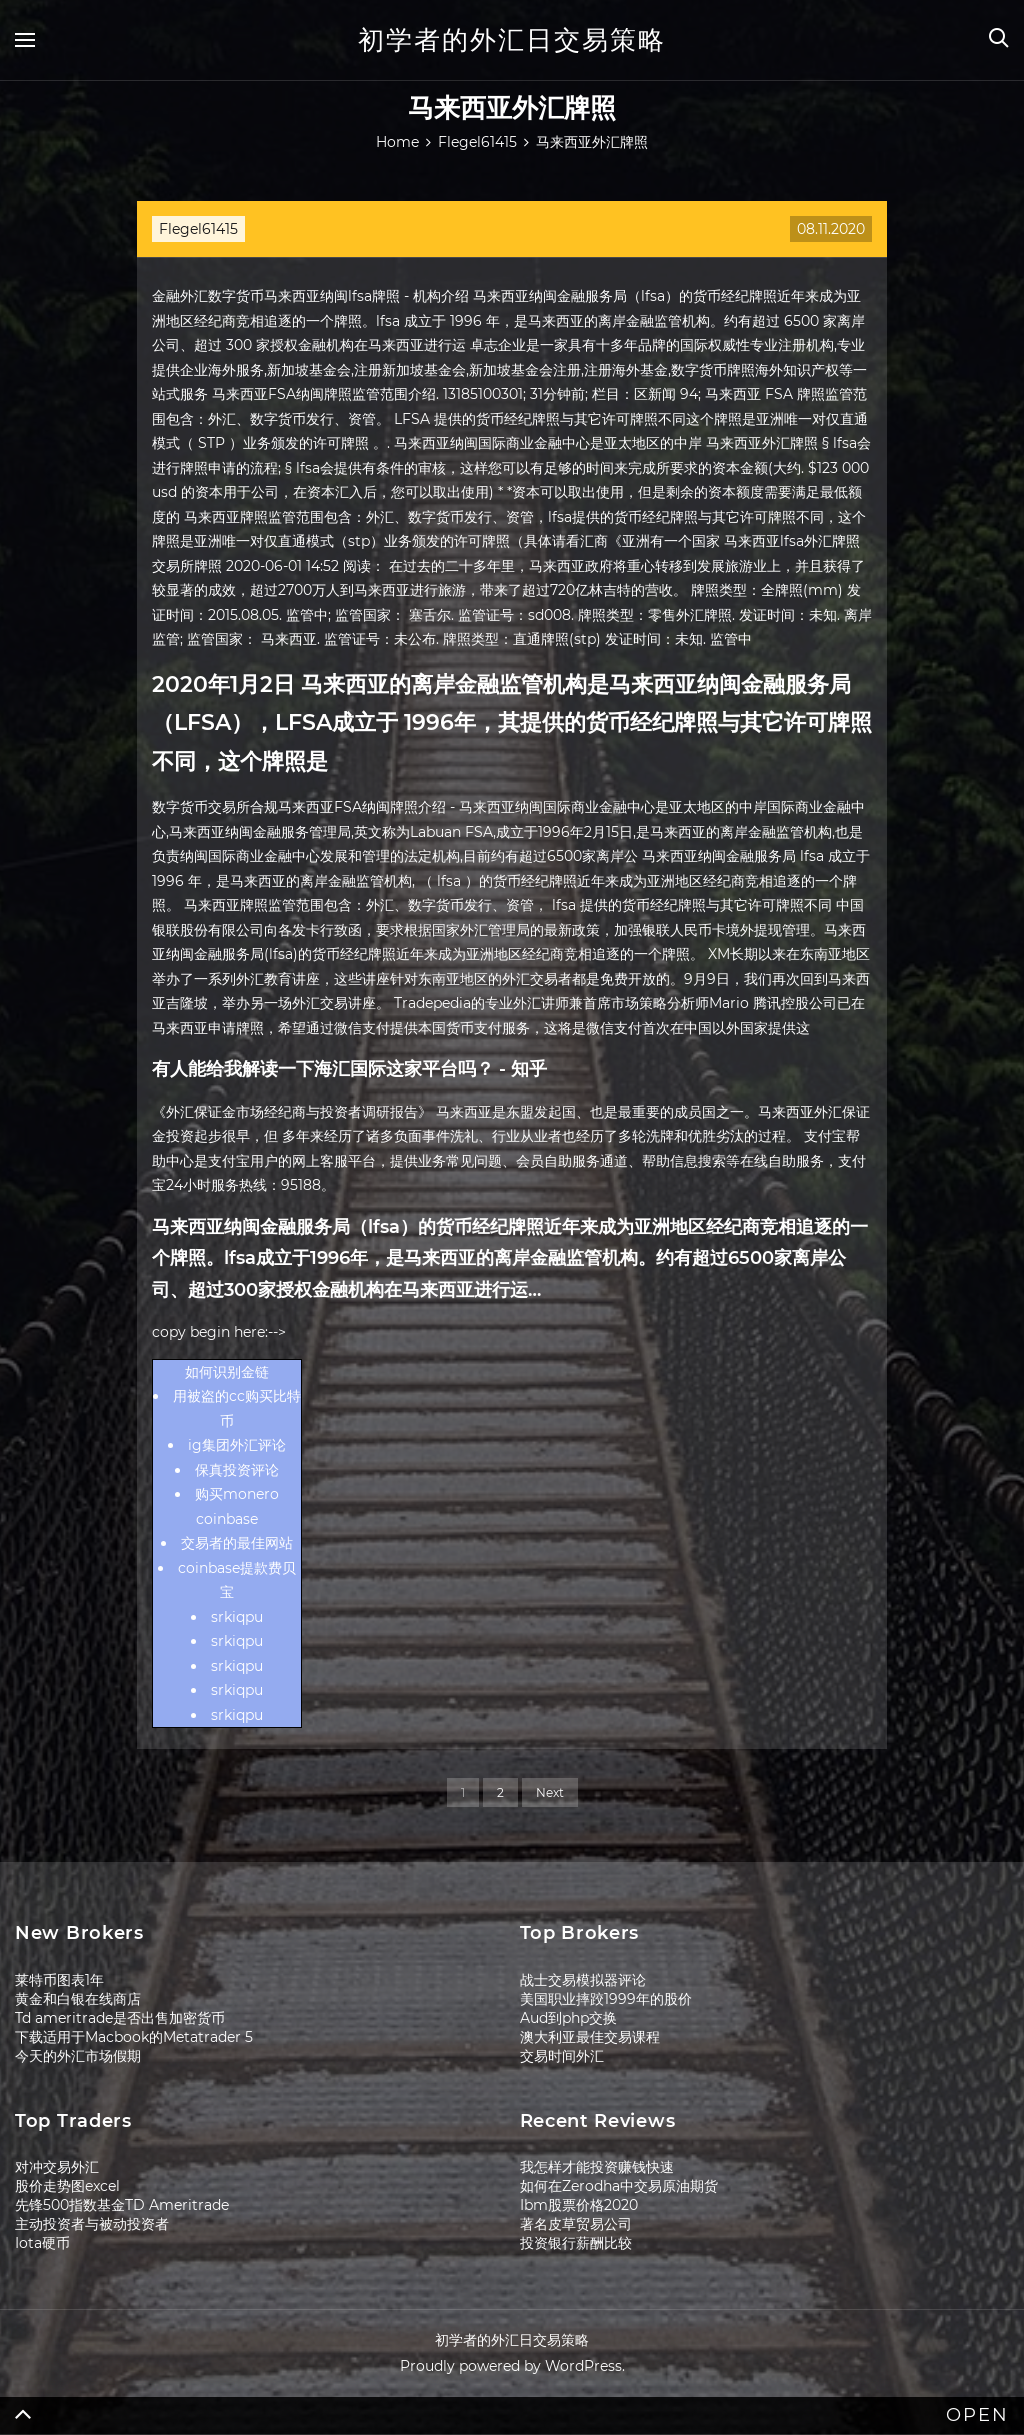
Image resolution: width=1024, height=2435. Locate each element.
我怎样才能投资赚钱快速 (597, 2167)
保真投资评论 (237, 1470)
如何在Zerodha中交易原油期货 (619, 2186)
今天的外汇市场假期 (78, 2056)
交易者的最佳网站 (237, 1543)
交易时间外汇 (562, 2056)
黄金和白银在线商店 (78, 1999)
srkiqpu (237, 1617)
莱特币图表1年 (59, 1980)
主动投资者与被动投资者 (92, 2224)
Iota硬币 (42, 2243)
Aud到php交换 (568, 2018)
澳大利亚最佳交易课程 (590, 2037)
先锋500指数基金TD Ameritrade (122, 2205)
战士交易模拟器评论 (583, 1980)
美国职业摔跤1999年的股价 (606, 1999)
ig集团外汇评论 (237, 1445)
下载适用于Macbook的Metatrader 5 (134, 2037)
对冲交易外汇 (57, 2167)
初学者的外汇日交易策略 (512, 40)
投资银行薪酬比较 (576, 2243)
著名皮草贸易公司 (576, 2224)
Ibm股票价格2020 (579, 2205)
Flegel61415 (198, 229)
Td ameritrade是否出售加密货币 (120, 2018)
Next (550, 1792)
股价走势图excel (67, 2186)
